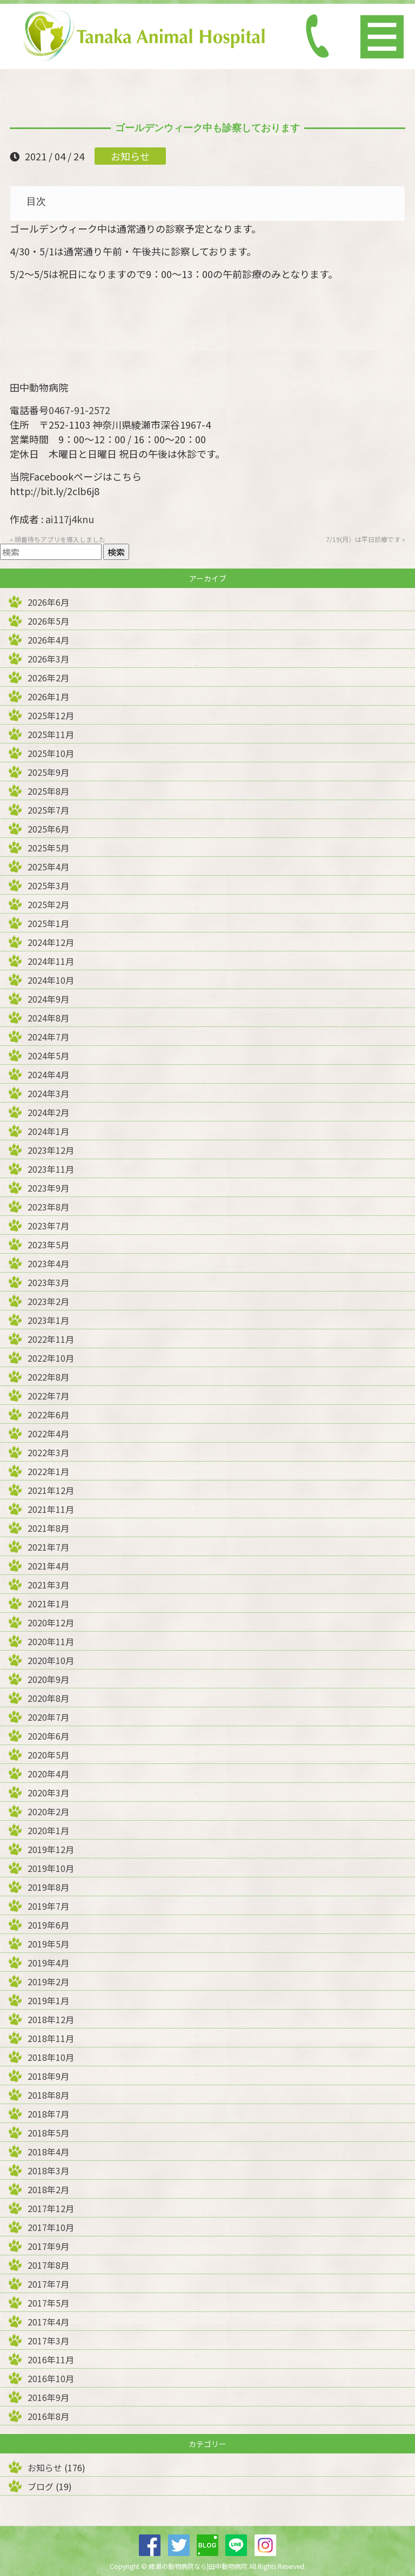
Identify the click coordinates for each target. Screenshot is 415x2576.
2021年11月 (51, 1509)
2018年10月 (51, 2057)
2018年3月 (48, 2170)
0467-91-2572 (79, 410)
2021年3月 (48, 1584)
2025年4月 (48, 866)
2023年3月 (48, 1282)
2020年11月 (51, 1641)
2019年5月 (48, 1943)
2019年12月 (51, 1849)
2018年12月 (51, 2019)
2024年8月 (48, 1017)
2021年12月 (51, 1490)
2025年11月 (51, 734)
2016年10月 (51, 2378)
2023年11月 (51, 1168)
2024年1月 (48, 1131)
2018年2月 (48, 2189)
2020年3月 (48, 1792)
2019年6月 (48, 1924)
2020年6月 (48, 1735)
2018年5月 (48, 2132)
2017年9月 (48, 2246)
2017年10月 (51, 2227)
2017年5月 (48, 2302)
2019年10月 (51, 1868)
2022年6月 (48, 1414)
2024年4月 (48, 1074)
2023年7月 (48, 1225)
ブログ (40, 2486)
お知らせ (130, 156)
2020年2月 (48, 1811)
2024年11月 (51, 961)
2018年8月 (48, 2094)
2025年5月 (48, 847)
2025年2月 (48, 904)
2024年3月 (48, 1093)
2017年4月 (48, 2321)
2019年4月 (48, 1962)
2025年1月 (48, 923)
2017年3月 (48, 2340)
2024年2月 (48, 1112)
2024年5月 (48, 1055)
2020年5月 (48, 1754)
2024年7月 (48, 1036)
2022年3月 (48, 1452)
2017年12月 (51, 2208)
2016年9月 (48, 2397)
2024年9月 (48, 998)
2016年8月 (48, 2416)
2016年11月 (51, 2359)
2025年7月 (48, 809)
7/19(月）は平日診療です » (365, 539)
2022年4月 (48, 1433)
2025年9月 (48, 772)
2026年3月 (48, 658)
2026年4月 (48, 639)
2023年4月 (48, 1263)
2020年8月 (48, 1698)
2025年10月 (51, 753)
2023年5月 (48, 1244)
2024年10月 (51, 979)
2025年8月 (48, 791)
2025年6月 (48, 828)
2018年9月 (48, 2076)
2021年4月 (48, 1565)
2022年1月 (48, 1471)
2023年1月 (48, 1320)
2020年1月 (48, 1830)
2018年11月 (51, 2038)
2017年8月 (48, 2265)
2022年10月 (51, 1357)
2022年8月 (48, 1376)
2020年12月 (51, 1622)
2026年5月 (48, 620)
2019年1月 (48, 2000)
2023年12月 (51, 1150)
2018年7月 (48, 2113)
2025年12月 (51, 715)
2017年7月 (48, 2283)
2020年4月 (48, 1773)
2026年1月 (48, 696)
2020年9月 (48, 1679)
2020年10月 (51, 1660)
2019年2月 (48, 1981)
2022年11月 (51, 1339)
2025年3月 (48, 885)
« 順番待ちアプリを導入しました (57, 539)
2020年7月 (48, 1716)
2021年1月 (48, 1603)
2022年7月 (48, 1395)
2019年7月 (48, 1905)
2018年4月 (48, 2151)
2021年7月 (48, 1546)
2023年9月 (48, 1187)
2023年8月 (48, 1206)
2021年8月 (48, 1528)
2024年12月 (51, 942)
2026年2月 (48, 677)
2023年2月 (48, 1301)
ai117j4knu (69, 519)
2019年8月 (48, 1887)
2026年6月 (48, 602)
